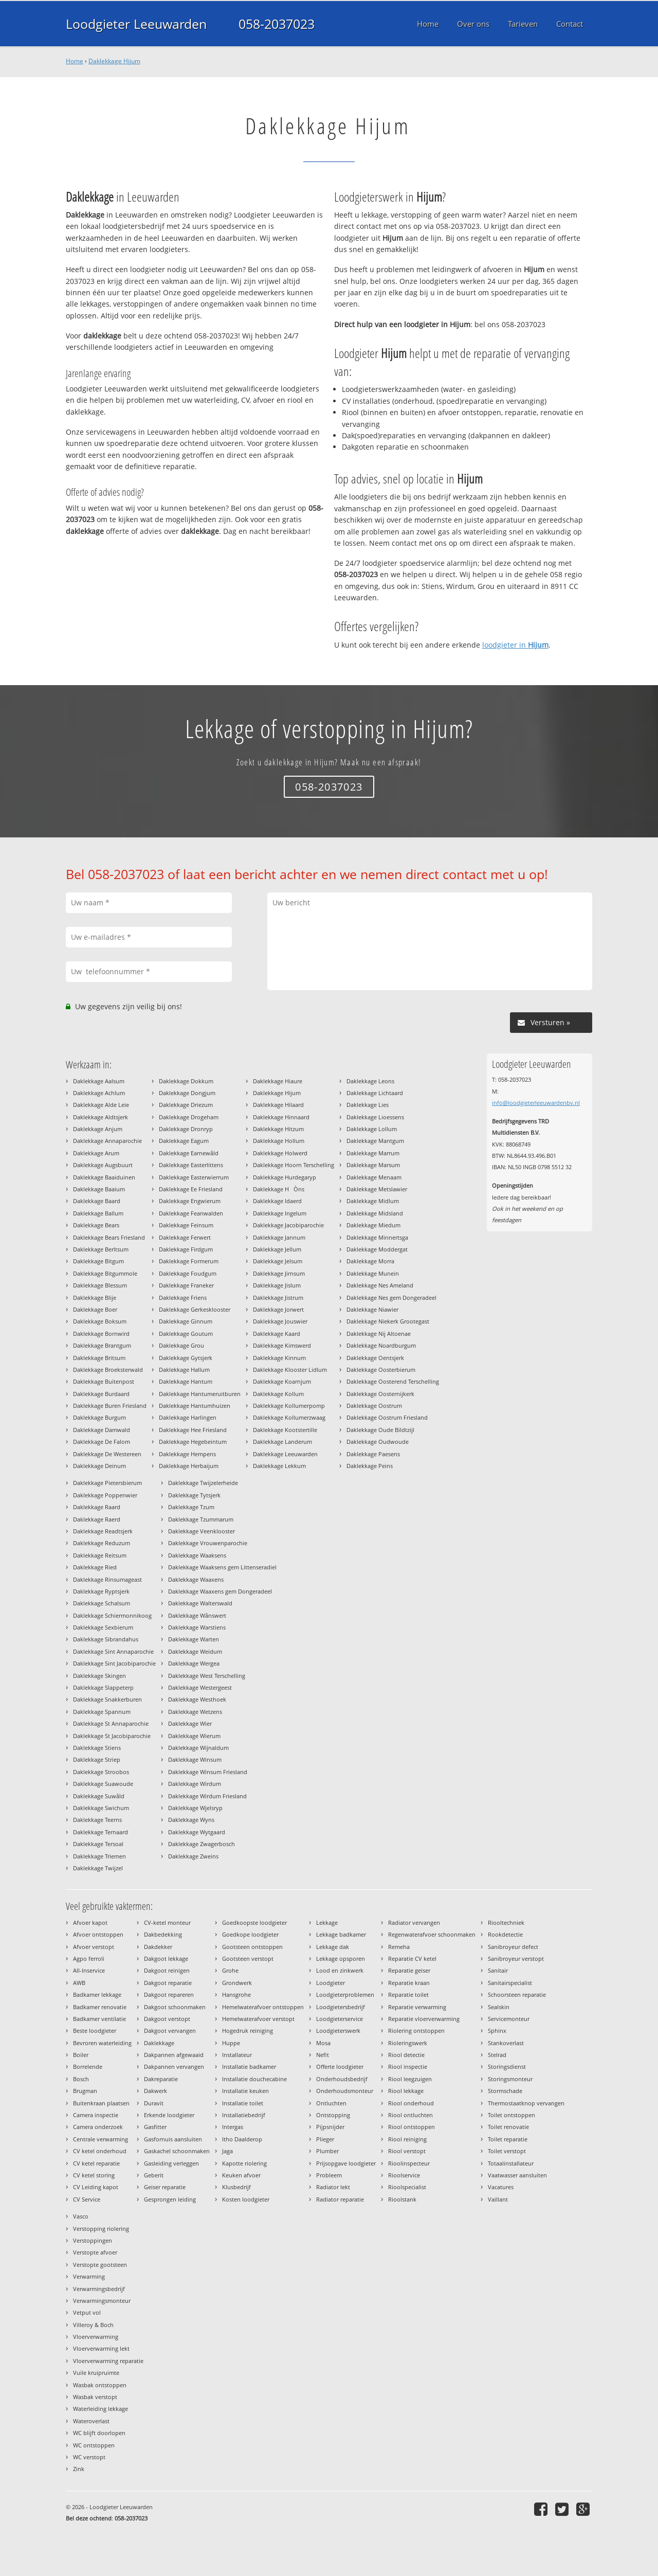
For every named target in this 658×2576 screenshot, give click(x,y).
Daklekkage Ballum (98, 1213)
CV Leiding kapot (95, 2187)
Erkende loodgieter (169, 2115)
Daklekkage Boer (95, 1309)
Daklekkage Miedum (373, 1225)
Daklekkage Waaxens (196, 1579)
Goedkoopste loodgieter (254, 1922)
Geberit (153, 2175)
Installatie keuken (245, 2091)
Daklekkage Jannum (279, 1237)
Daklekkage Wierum (194, 1736)
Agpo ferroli (88, 1958)
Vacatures (501, 2187)
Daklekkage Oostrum (374, 1405)
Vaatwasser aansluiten (517, 2175)
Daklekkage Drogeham (188, 1117)
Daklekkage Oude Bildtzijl (380, 1430)
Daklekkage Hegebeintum (193, 1441)
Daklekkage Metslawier (376, 1189)
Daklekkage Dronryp (186, 1129)
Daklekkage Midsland (374, 1213)
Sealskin (498, 2007)
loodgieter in (515, 645)
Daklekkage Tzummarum (200, 1519)
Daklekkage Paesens (373, 1454)
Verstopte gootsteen (100, 2264)
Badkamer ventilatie (99, 2019)
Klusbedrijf (236, 2187)
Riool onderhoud (411, 2103)
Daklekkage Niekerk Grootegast (387, 1321)
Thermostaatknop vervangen (526, 2103)
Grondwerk (237, 1983)
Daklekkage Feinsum (186, 1225)
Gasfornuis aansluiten (173, 2139)
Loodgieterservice (339, 2019)
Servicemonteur (508, 2019)
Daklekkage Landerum (282, 1441)
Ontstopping (333, 2115)
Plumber (327, 2151)
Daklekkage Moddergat (377, 1249)
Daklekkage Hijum (114, 61)
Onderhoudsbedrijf (342, 2079)
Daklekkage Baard (96, 1201)
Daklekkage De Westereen (107, 1454)
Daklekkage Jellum (277, 1249)
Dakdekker (158, 1947)
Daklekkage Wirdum (194, 1783)
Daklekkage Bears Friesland (109, 1237)
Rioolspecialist (407, 2187)
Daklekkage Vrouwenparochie (207, 1543)
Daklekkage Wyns (191, 1819)
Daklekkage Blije (94, 1297)
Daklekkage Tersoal (98, 1844)
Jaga (227, 2151)
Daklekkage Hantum (185, 1381)
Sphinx (497, 2030)
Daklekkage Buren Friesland (110, 1405)
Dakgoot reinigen (167, 1970)
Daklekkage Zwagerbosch (201, 1844)
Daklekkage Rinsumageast (107, 1579)
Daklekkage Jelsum (277, 1261)
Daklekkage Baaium (99, 1189)
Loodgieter (330, 1983)
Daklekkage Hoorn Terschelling (293, 1165)
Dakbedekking (163, 1934)
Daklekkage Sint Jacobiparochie (114, 1663)
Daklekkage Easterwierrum (194, 1177)
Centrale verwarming (100, 2139)
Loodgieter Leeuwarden (136, 23)
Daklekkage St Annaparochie (111, 1723)
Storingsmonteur (510, 2079)
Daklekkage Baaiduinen (104, 1177)
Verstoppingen (92, 2240)
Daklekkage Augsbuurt (103, 1165)
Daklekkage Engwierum (190, 1201)
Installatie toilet (242, 2103)
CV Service (86, 2199)
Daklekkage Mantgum (375, 1140)
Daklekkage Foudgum (187, 1273)
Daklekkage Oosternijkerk (380, 1394)
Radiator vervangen (414, 1922)
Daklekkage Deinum (99, 1466)
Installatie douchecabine (254, 2079)
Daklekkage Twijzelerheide (203, 1483)
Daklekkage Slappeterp (103, 1687)
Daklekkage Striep (96, 1759)
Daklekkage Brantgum (102, 1345)
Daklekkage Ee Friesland (191, 1189)
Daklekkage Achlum (99, 1093)
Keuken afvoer (241, 2175)
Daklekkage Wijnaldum (198, 1747)
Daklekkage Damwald (101, 1430)
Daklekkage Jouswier (280, 1321)
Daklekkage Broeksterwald (108, 1369)
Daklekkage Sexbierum (103, 1627)
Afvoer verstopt (93, 1947)
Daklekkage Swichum (101, 1808)
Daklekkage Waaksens (197, 1555)
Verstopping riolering (101, 2228)
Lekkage (327, 1922)
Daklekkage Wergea (194, 1663)
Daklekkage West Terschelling (206, 1675)
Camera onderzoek (98, 2127)
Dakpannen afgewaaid (174, 2055)
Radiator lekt (333, 2187)
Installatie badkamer (249, 2066)
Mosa (323, 2043)
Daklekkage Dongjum (187, 1093)
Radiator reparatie (340, 2199)
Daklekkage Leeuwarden (285, 1454)
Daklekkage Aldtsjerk (100, 1117)
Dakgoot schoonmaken (175, 2007)
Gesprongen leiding (170, 2199)
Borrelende (87, 2066)
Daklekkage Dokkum (186, 1081)
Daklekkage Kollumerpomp (289, 1405)
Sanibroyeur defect (513, 1947)
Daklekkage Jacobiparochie (288, 1225)
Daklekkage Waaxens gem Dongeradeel (220, 1591)
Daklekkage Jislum (277, 1285)
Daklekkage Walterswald (200, 1603)
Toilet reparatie (507, 2139)
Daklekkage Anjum (97, 1129)
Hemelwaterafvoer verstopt (258, 2019)
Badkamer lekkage (97, 1994)
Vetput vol (87, 2312)
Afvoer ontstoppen (98, 1934)
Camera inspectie (95, 2115)
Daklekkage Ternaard (100, 1832)
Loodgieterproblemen (345, 1994)
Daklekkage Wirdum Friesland (207, 1796)
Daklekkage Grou (181, 1345)
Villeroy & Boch (93, 2325)
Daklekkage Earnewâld (188, 1153)
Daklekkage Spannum (102, 1711)
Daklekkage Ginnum (185, 1321)
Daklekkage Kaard (276, 1333)
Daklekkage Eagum (184, 1140)
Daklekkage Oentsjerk (375, 1358)
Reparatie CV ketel (412, 1958)
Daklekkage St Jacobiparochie (112, 1736)
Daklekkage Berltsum (101, 1249)
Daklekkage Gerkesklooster (194, 1309)
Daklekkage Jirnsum (279, 1273)
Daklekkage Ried (95, 1567)
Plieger (325, 2139)
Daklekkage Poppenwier (105, 1495)
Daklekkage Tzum (191, 1507)
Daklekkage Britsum (99, 1358)
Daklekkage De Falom (101, 1441)
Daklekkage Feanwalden (191, 1213)
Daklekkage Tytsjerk (194, 1495)
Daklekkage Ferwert (185, 1237)
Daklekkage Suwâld (98, 1796)
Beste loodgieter (94, 2030)
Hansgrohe (236, 1994)
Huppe (231, 2043)
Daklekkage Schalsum (101, 1603)
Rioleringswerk (407, 2043)
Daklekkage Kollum (278, 1394)
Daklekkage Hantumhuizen (194, 1405)
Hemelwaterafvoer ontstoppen (263, 2007)
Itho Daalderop (242, 2139)
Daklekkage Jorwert (278, 1309)
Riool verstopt (407, 2151)
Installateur (237, 2055)
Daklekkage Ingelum (279, 1213)
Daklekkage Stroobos (101, 1772)
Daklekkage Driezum (186, 1104)
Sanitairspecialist (510, 1983)
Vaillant (498, 2199)
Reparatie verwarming (417, 2007)
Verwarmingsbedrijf (99, 2289)
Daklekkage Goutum (186, 1333)
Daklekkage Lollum (371, 1129)
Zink (78, 2469)
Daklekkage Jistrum (278, 1297)
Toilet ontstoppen (511, 2115)
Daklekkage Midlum (372, 1201)
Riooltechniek (506, 1922)
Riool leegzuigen (410, 2079)
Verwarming (89, 2276)
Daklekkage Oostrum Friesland (387, 1417)
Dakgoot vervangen (170, 2030)
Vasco (80, 2216)
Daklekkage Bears (96, 1225)
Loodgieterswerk (338, 2030)
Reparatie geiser (409, 1970)
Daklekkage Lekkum (279, 1466)
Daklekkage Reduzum (101, 1543)
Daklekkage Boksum (99, 1321)
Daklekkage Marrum (372, 1153)
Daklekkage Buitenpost (103, 1381)
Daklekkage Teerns (97, 1819)
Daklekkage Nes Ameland (379, 1285)
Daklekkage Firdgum (186, 1249)
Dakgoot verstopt (167, 2019)
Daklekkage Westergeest (200, 1687)
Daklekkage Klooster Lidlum (290, 1369)
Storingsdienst (507, 2066)
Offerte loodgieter (339, 2066)
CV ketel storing (94, 2175)
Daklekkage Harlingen (187, 1417)
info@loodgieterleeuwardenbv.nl (536, 1102)
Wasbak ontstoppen (99, 2385)
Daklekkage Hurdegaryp (284, 1177)
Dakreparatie (161, 2079)
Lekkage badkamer (341, 1934)
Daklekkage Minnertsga (377, 1237)
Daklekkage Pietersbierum (107, 1483)
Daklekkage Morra (370, 1261)
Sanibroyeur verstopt (516, 1958)
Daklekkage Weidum (195, 1651)
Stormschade (505, 2091)
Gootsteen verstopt (247, 1958)
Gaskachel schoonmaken (177, 2151)
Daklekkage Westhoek (197, 1699)
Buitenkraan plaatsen (101, 2103)
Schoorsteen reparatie (517, 1994)
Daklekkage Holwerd (280, 1153)
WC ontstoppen (94, 2445)
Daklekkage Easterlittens (191, 1165)
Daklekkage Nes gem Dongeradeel (391, 1297)
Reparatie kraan (409, 1983)
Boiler (80, 2055)
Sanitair (498, 1970)
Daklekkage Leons (370, 1081)
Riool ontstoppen (411, 2127)
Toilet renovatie (508, 2127)
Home (74, 61)
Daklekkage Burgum (99, 1417)
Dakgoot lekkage (166, 1958)
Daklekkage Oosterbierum (380, 1369)
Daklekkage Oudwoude (377, 1441)
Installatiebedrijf (243, 2115)
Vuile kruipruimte (96, 2372)
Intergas (232, 2127)
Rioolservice (404, 2175)
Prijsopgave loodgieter (346, 2163)
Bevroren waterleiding (102, 2043)
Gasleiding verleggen (171, 2163)
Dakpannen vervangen (174, 2066)
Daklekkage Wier (190, 1723)
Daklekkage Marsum (373, 1165)
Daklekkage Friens (183, 1297)
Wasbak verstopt (95, 2397)
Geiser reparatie (165, 2187)
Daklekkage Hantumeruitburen (200, 1394)
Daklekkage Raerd (96, 1519)
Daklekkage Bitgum (98, 1261)
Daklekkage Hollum (278, 1140)
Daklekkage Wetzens (195, 1711)
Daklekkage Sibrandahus (105, 1639)
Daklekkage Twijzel (98, 1868)
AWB (79, 1983)
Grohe (230, 1970)
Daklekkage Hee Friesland (193, 1430)
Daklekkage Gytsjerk (185, 1358)
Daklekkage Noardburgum (381, 1345)
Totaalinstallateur (511, 2163)
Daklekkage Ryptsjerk (101, 1591)
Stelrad (497, 2055)
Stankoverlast (506, 2043)
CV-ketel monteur (167, 1922)
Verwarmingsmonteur (102, 2300)
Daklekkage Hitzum (278, 1129)
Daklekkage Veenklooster (201, 1531)
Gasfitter (155, 2127)
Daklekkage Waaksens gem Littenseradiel (222, 1567)
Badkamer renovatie (99, 2007)
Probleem (329, 2175)
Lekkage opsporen (340, 1958)
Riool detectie (406, 2055)
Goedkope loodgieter (250, 1934)
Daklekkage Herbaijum (188, 1466)
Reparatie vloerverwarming (424, 2019)
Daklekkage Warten (193, 1639)
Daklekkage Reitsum (99, 1555)
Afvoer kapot (90, 1922)
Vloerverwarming (95, 2336)
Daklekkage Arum (96, 1153)
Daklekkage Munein (372, 1273)
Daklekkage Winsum (195, 1759)
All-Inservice (89, 1970)
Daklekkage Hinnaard (281, 1117)
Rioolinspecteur (409, 2163)
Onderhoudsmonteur (344, 2091)
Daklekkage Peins (369, 1466)
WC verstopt (89, 2457)
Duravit (153, 2103)
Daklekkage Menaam (373, 1177)
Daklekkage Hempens (187, 1454)
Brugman (85, 2091)
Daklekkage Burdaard (101, 1394)
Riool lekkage (406, 2091)
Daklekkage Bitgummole (105, 1273)
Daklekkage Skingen (99, 1675)
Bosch (81, 2079)
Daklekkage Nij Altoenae (378, 1333)
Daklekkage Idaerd (277, 1201)
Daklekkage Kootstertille (285, 1430)
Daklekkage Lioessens (375, 1117)
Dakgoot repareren (169, 1994)
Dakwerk (155, 2091)
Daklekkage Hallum (184, 1369)
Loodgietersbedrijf (340, 2007)
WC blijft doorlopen (99, 2433)
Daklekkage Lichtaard (374, 1093)
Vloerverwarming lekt (101, 2348)
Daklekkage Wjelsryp (195, 1808)
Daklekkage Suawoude (103, 1783)
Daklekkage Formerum (188, 1261)
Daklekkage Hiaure (277, 1081)
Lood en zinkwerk (339, 1970)
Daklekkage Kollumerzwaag (289, 1417)
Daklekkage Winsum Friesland (207, 1772)
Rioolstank (402, 2199)
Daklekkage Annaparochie (107, 1140)
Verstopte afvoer (95, 2252)
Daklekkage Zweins (193, 1856)
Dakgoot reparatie (168, 1983)
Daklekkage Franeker (186, 1285)
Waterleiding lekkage (100, 2408)
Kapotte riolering (244, 2163)
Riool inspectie (407, 2066)
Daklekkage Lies (367, 1104)
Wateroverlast (91, 2421)
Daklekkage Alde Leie (101, 1104)
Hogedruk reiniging (247, 2030)
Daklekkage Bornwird (101, 1333)
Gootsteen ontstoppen (252, 1947)
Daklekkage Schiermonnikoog (112, 1615)
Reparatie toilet (408, 1994)
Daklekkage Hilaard (278, 1104)
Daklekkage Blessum (100, 1285)
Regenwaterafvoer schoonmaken (432, 1934)
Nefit (322, 2055)
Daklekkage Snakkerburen (107, 1699)
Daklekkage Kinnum (279, 1358)
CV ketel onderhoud (99, 2151)
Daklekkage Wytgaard (196, 1832)
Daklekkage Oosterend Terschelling (392, 1381)
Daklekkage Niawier (372, 1309)
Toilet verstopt (507, 2151)
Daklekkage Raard (96, 1507)
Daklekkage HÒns (278, 1189)
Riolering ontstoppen (416, 2030)
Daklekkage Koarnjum (282, 1381)
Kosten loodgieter (245, 2199)
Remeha (399, 1947)
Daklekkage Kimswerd (282, 1345)
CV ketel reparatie (96, 2163)
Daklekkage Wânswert (197, 1615)
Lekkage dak (332, 1947)
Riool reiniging (407, 2139)
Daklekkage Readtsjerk (103, 1531)
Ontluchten (331, 2103)
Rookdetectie (505, 1934)
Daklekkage (159, 2043)
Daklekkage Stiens (97, 1747)
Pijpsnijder (330, 2127)
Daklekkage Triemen (99, 1856)
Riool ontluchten (410, 2115)
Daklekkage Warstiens (197, 1627)
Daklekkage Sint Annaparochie (113, 1651)
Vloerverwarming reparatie (108, 2361)
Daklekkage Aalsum (98, 1081)
